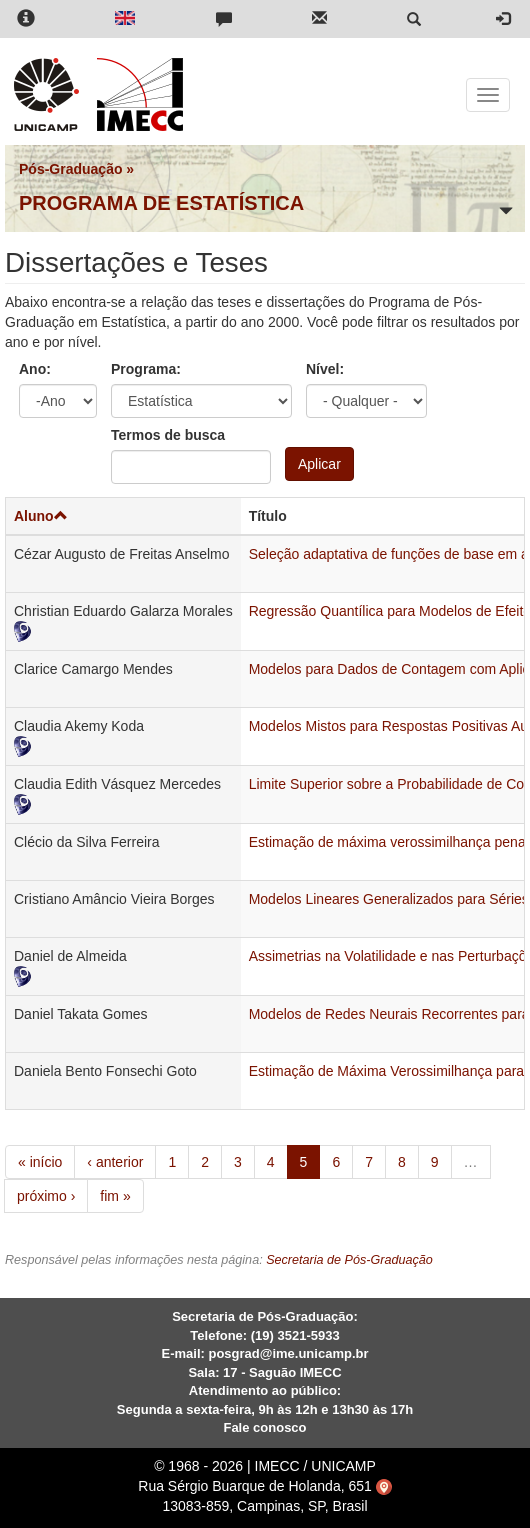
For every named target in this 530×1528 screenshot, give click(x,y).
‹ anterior (115, 1162)
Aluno (41, 516)
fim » (115, 1196)
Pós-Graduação (70, 169)
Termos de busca (168, 435)
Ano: (35, 369)
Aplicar (319, 464)
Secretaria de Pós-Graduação (349, 1260)
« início (40, 1162)
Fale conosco (264, 1427)
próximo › (46, 1196)
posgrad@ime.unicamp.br (288, 1353)
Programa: (146, 369)
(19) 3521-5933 (295, 1335)
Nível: (325, 369)
